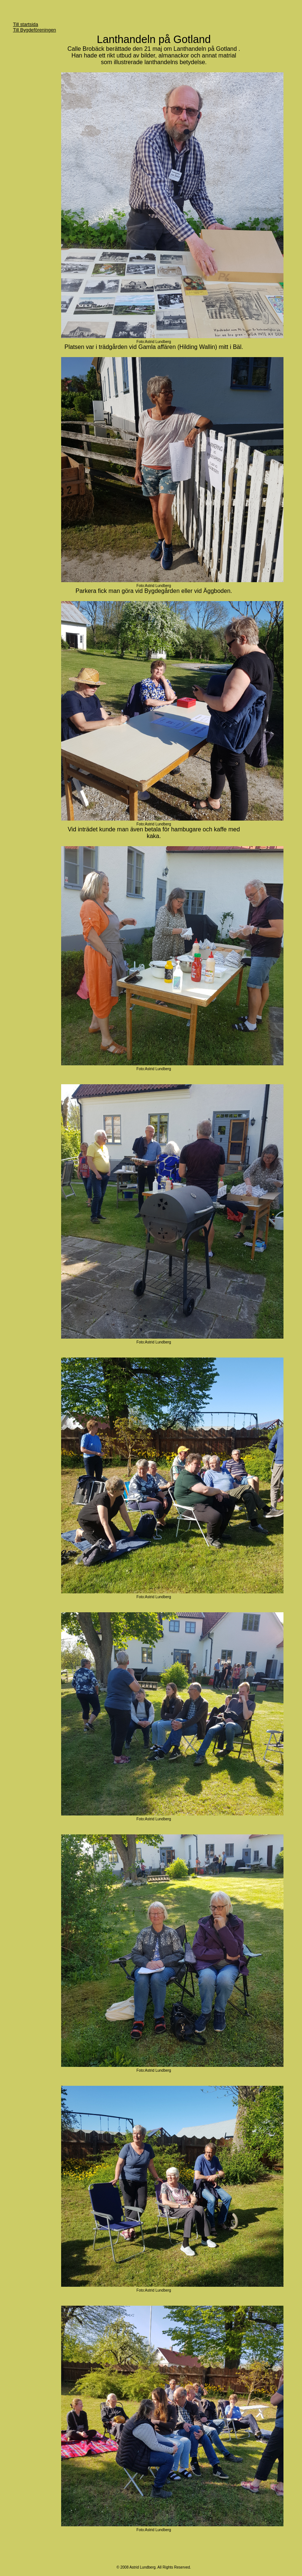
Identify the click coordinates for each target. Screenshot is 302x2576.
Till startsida (25, 24)
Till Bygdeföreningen (34, 30)
